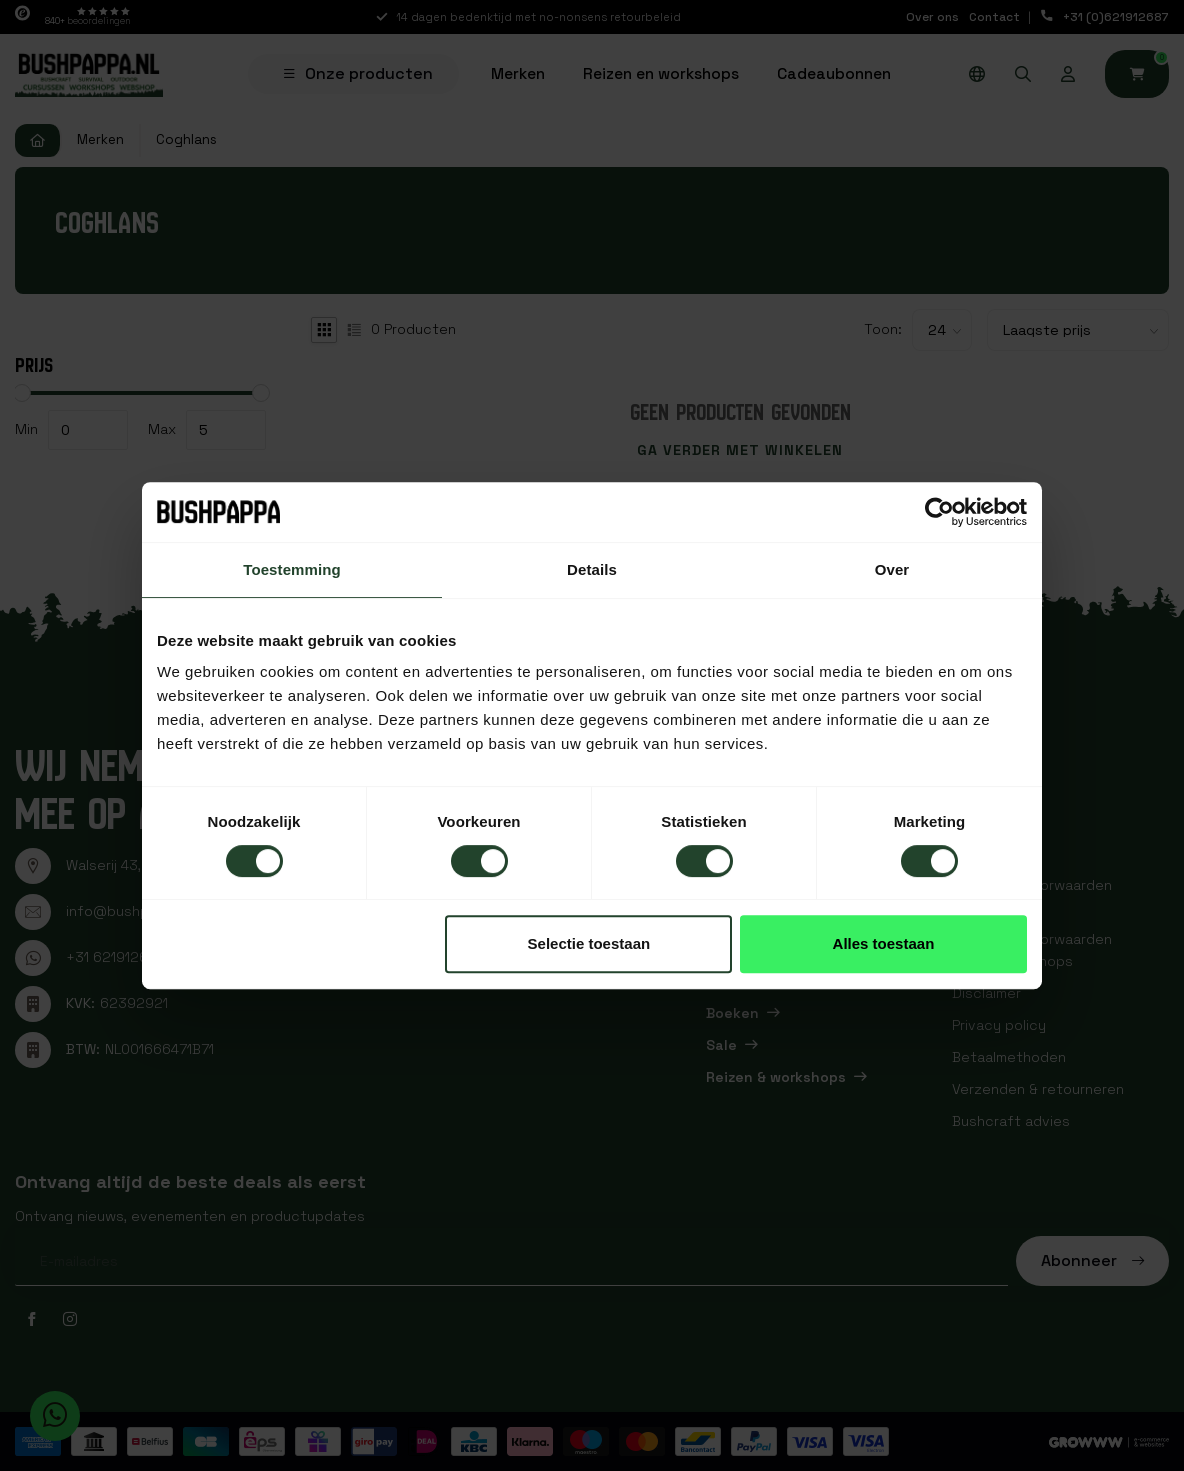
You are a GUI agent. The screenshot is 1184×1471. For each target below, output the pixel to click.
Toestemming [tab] (292, 569)
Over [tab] (892, 569)
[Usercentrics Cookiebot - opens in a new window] (939, 512)
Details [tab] (592, 569)
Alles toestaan (884, 943)
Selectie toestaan (589, 943)
